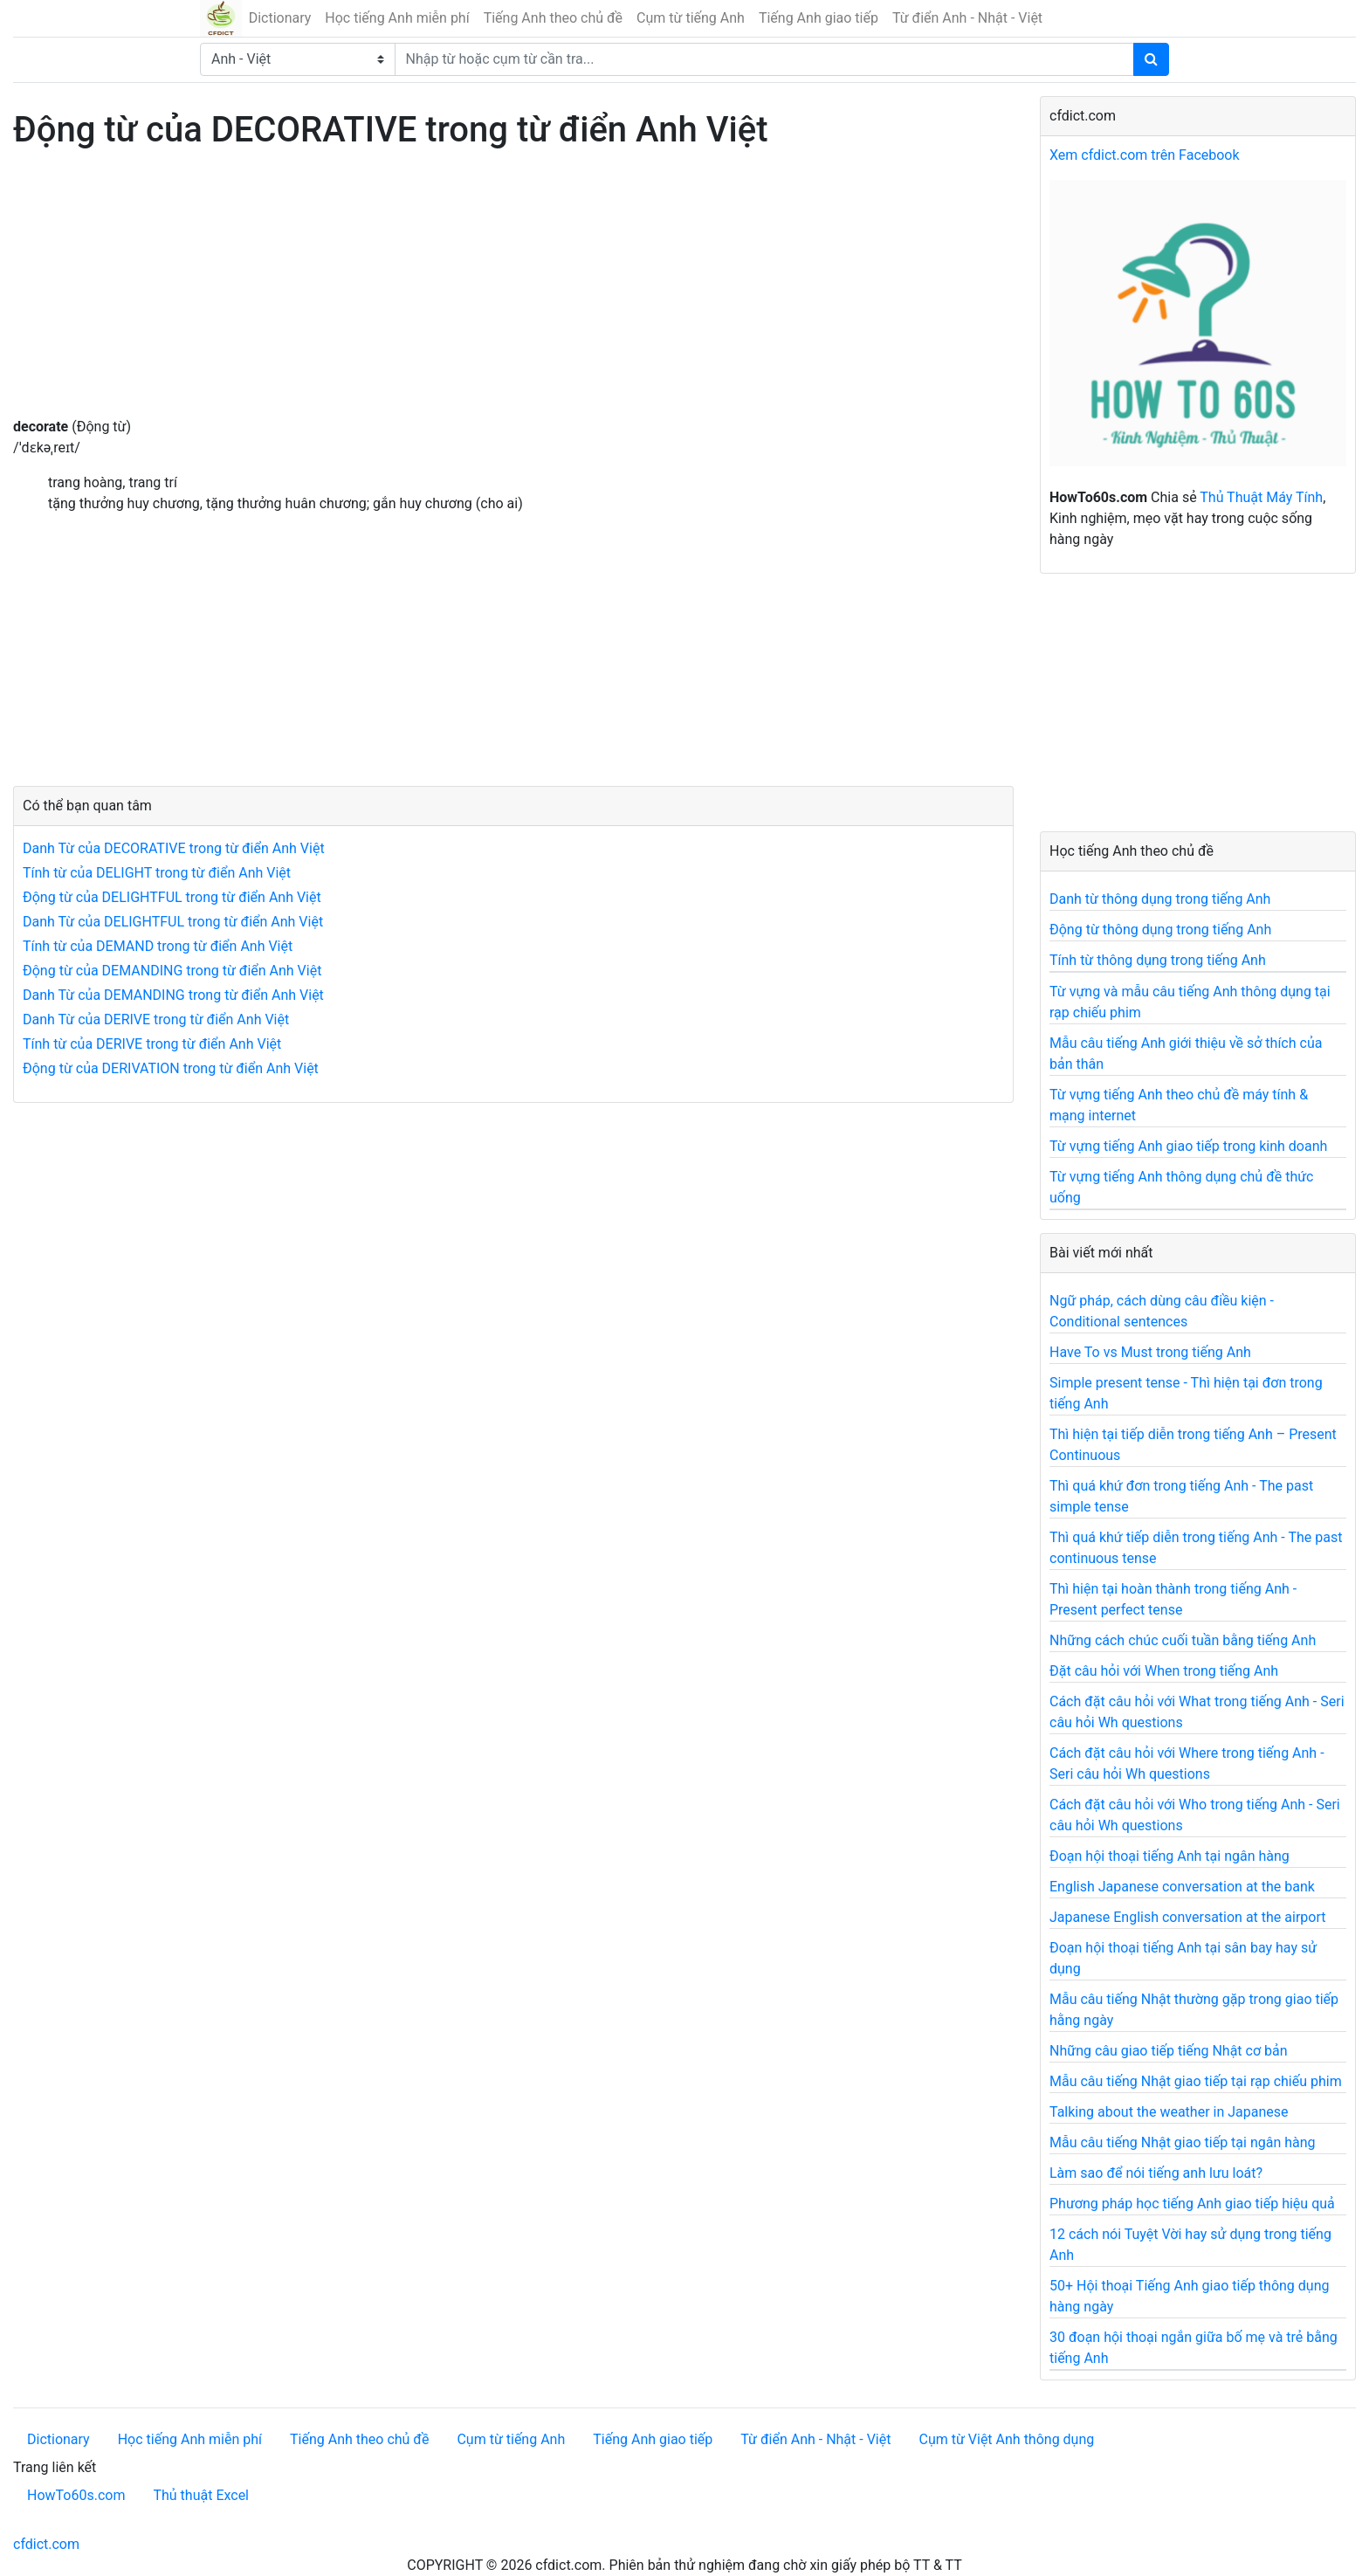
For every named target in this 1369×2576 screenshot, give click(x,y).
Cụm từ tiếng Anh (690, 18)
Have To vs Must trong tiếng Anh (1150, 1352)
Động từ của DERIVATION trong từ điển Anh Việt (171, 1068)
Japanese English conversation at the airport (1187, 1917)
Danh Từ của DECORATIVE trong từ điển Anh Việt (174, 848)
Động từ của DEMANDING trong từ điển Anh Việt (172, 970)
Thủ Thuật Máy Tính (1261, 497)
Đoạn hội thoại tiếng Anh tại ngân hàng (1169, 1856)
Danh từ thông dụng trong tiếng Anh (1159, 899)
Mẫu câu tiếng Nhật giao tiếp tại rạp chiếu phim (1195, 2081)
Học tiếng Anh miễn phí (397, 18)
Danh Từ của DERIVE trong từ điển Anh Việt (156, 1019)
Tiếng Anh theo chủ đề (553, 18)
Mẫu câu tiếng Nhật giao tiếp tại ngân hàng (1182, 2142)
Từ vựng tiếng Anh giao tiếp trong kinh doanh (1188, 1146)
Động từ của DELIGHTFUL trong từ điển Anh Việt (172, 897)
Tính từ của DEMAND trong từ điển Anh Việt (157, 946)
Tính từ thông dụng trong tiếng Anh (1157, 960)
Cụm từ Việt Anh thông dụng (1006, 2439)
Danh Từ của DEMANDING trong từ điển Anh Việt (173, 995)
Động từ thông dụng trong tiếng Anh (1160, 929)
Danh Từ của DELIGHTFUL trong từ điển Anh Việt (173, 921)
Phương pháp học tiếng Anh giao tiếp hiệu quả (1192, 2203)
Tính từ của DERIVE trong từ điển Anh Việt (152, 1044)
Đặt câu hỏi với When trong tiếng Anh (1163, 1671)
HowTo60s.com (76, 2495)
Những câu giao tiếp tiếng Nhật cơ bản (1168, 2050)
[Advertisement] (513, 294)
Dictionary (280, 18)
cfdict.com (46, 2544)
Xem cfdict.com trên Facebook (1144, 155)
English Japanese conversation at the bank (1182, 1886)
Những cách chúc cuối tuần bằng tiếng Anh (1182, 1640)
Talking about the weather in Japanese (1169, 2112)
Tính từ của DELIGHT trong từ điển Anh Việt (157, 872)
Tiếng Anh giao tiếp (818, 18)
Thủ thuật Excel (201, 2495)
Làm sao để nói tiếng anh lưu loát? (1155, 2173)
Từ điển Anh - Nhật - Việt (967, 18)
